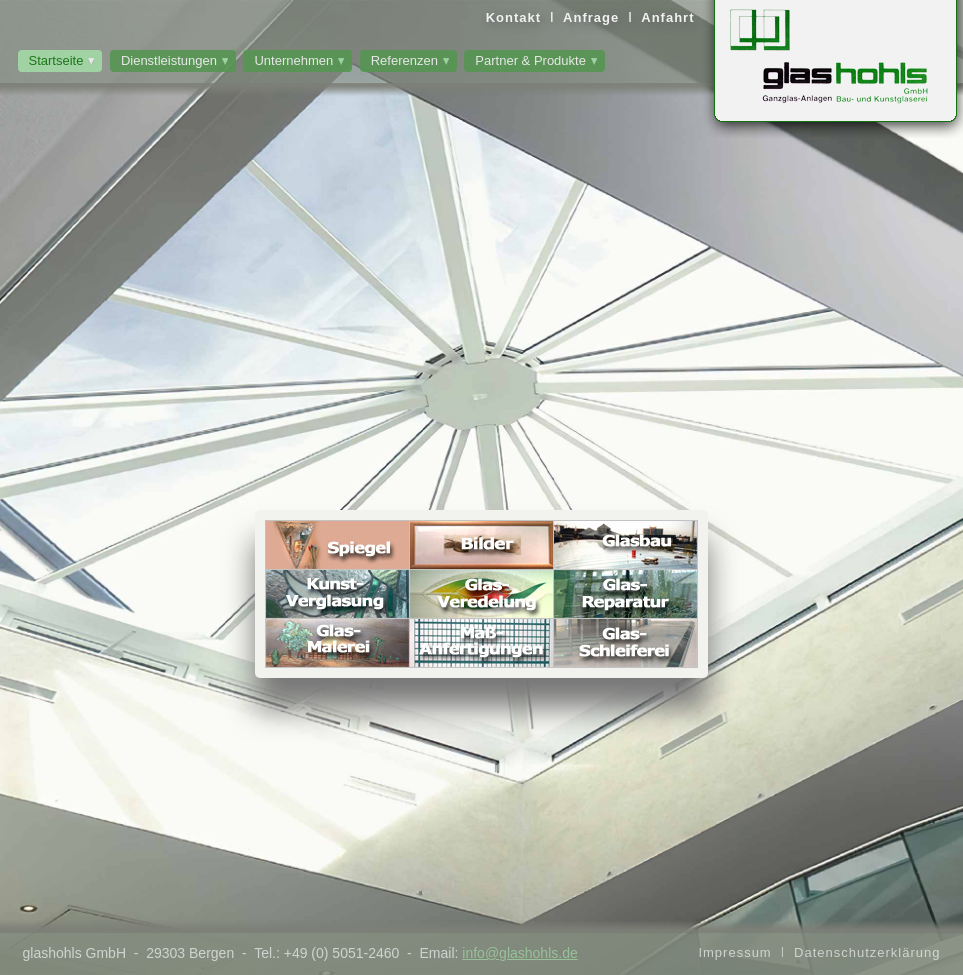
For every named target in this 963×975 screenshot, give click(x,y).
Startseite (56, 60)
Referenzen (404, 60)
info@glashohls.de (519, 953)
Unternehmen (293, 60)
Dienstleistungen (169, 60)
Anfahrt (667, 17)
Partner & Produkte (530, 60)
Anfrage (591, 17)
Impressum (734, 952)
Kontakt (513, 17)
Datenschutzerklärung (867, 952)
